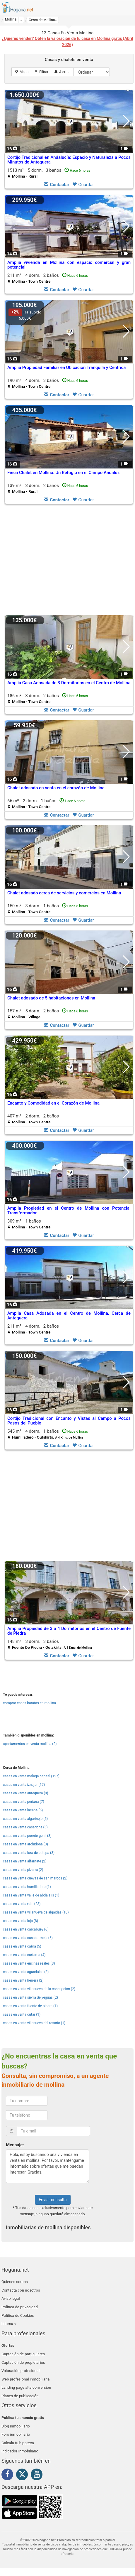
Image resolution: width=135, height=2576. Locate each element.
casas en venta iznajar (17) (24, 1785)
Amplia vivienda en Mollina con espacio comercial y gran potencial (69, 265)
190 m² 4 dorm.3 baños (47, 383)
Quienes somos (14, 2282)
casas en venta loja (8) (20, 1921)
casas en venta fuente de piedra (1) (30, 2006)
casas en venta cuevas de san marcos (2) (35, 1878)
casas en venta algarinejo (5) (25, 1819)
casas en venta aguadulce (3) (26, 1972)
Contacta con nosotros (20, 2290)
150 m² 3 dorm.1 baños (47, 908)
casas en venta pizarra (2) (23, 1870)
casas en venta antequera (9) (25, 1793)
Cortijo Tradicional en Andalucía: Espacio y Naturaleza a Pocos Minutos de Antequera (69, 160)
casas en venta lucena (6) (23, 1810)
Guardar (83, 184)
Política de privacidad (19, 2307)
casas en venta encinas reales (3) (29, 1963)
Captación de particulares (23, 2354)
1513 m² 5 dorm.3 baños (48, 173)
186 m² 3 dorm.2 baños (47, 698)
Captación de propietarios (23, 2362)
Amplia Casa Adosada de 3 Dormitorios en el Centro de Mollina (69, 682)
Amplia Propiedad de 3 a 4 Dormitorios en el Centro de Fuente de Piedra (69, 1631)
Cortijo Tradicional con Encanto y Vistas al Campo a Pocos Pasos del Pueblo (69, 1421)
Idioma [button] (8, 2324)
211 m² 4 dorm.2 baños (47, 278)
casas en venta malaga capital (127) (31, 1776)
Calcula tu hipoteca (17, 2443)
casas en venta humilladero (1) (27, 1887)
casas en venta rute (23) (22, 1904)
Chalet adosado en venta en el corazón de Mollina (56, 787)
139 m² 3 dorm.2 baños (47, 488)
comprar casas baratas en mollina (29, 1703)
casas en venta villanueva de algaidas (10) (36, 1912)
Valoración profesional (20, 2370)
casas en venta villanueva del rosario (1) (34, 2023)
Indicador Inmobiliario (19, 2451)
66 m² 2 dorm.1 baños (46, 803)
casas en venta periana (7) (23, 1802)
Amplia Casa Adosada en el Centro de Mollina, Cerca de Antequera (69, 1316)
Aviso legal (10, 2298)
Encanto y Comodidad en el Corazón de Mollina (53, 1103)
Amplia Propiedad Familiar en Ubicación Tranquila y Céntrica (66, 367)
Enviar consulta (52, 2199)
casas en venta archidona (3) (25, 1844)
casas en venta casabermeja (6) (28, 1938)
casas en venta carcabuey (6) (26, 1929)
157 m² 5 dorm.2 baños (47, 1013)
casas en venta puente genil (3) (27, 1836)
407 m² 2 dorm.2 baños (33, 1118)
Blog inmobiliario (15, 2426)
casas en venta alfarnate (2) (24, 1861)
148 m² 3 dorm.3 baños (49, 1644)
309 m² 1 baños (28, 1223)
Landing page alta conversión (26, 2387)
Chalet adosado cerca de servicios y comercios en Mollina (64, 893)
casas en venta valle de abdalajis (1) (31, 1895)
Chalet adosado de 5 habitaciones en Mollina (51, 998)
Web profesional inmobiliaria (25, 2379)
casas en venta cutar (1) (21, 2014)
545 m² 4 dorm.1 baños (47, 1434)
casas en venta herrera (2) (23, 1980)
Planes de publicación (19, 2396)
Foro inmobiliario (15, 2434)
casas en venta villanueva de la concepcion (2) (39, 1989)
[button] (43, 20)
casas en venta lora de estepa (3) (28, 1853)
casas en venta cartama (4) (24, 1955)
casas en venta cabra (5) (22, 1946)
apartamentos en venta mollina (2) (30, 1744)
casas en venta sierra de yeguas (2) (30, 1997)
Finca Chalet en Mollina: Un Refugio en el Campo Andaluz (63, 472)
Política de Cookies (17, 2315)
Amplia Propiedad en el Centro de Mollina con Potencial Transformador (69, 1211)
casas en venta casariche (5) (25, 1827)
